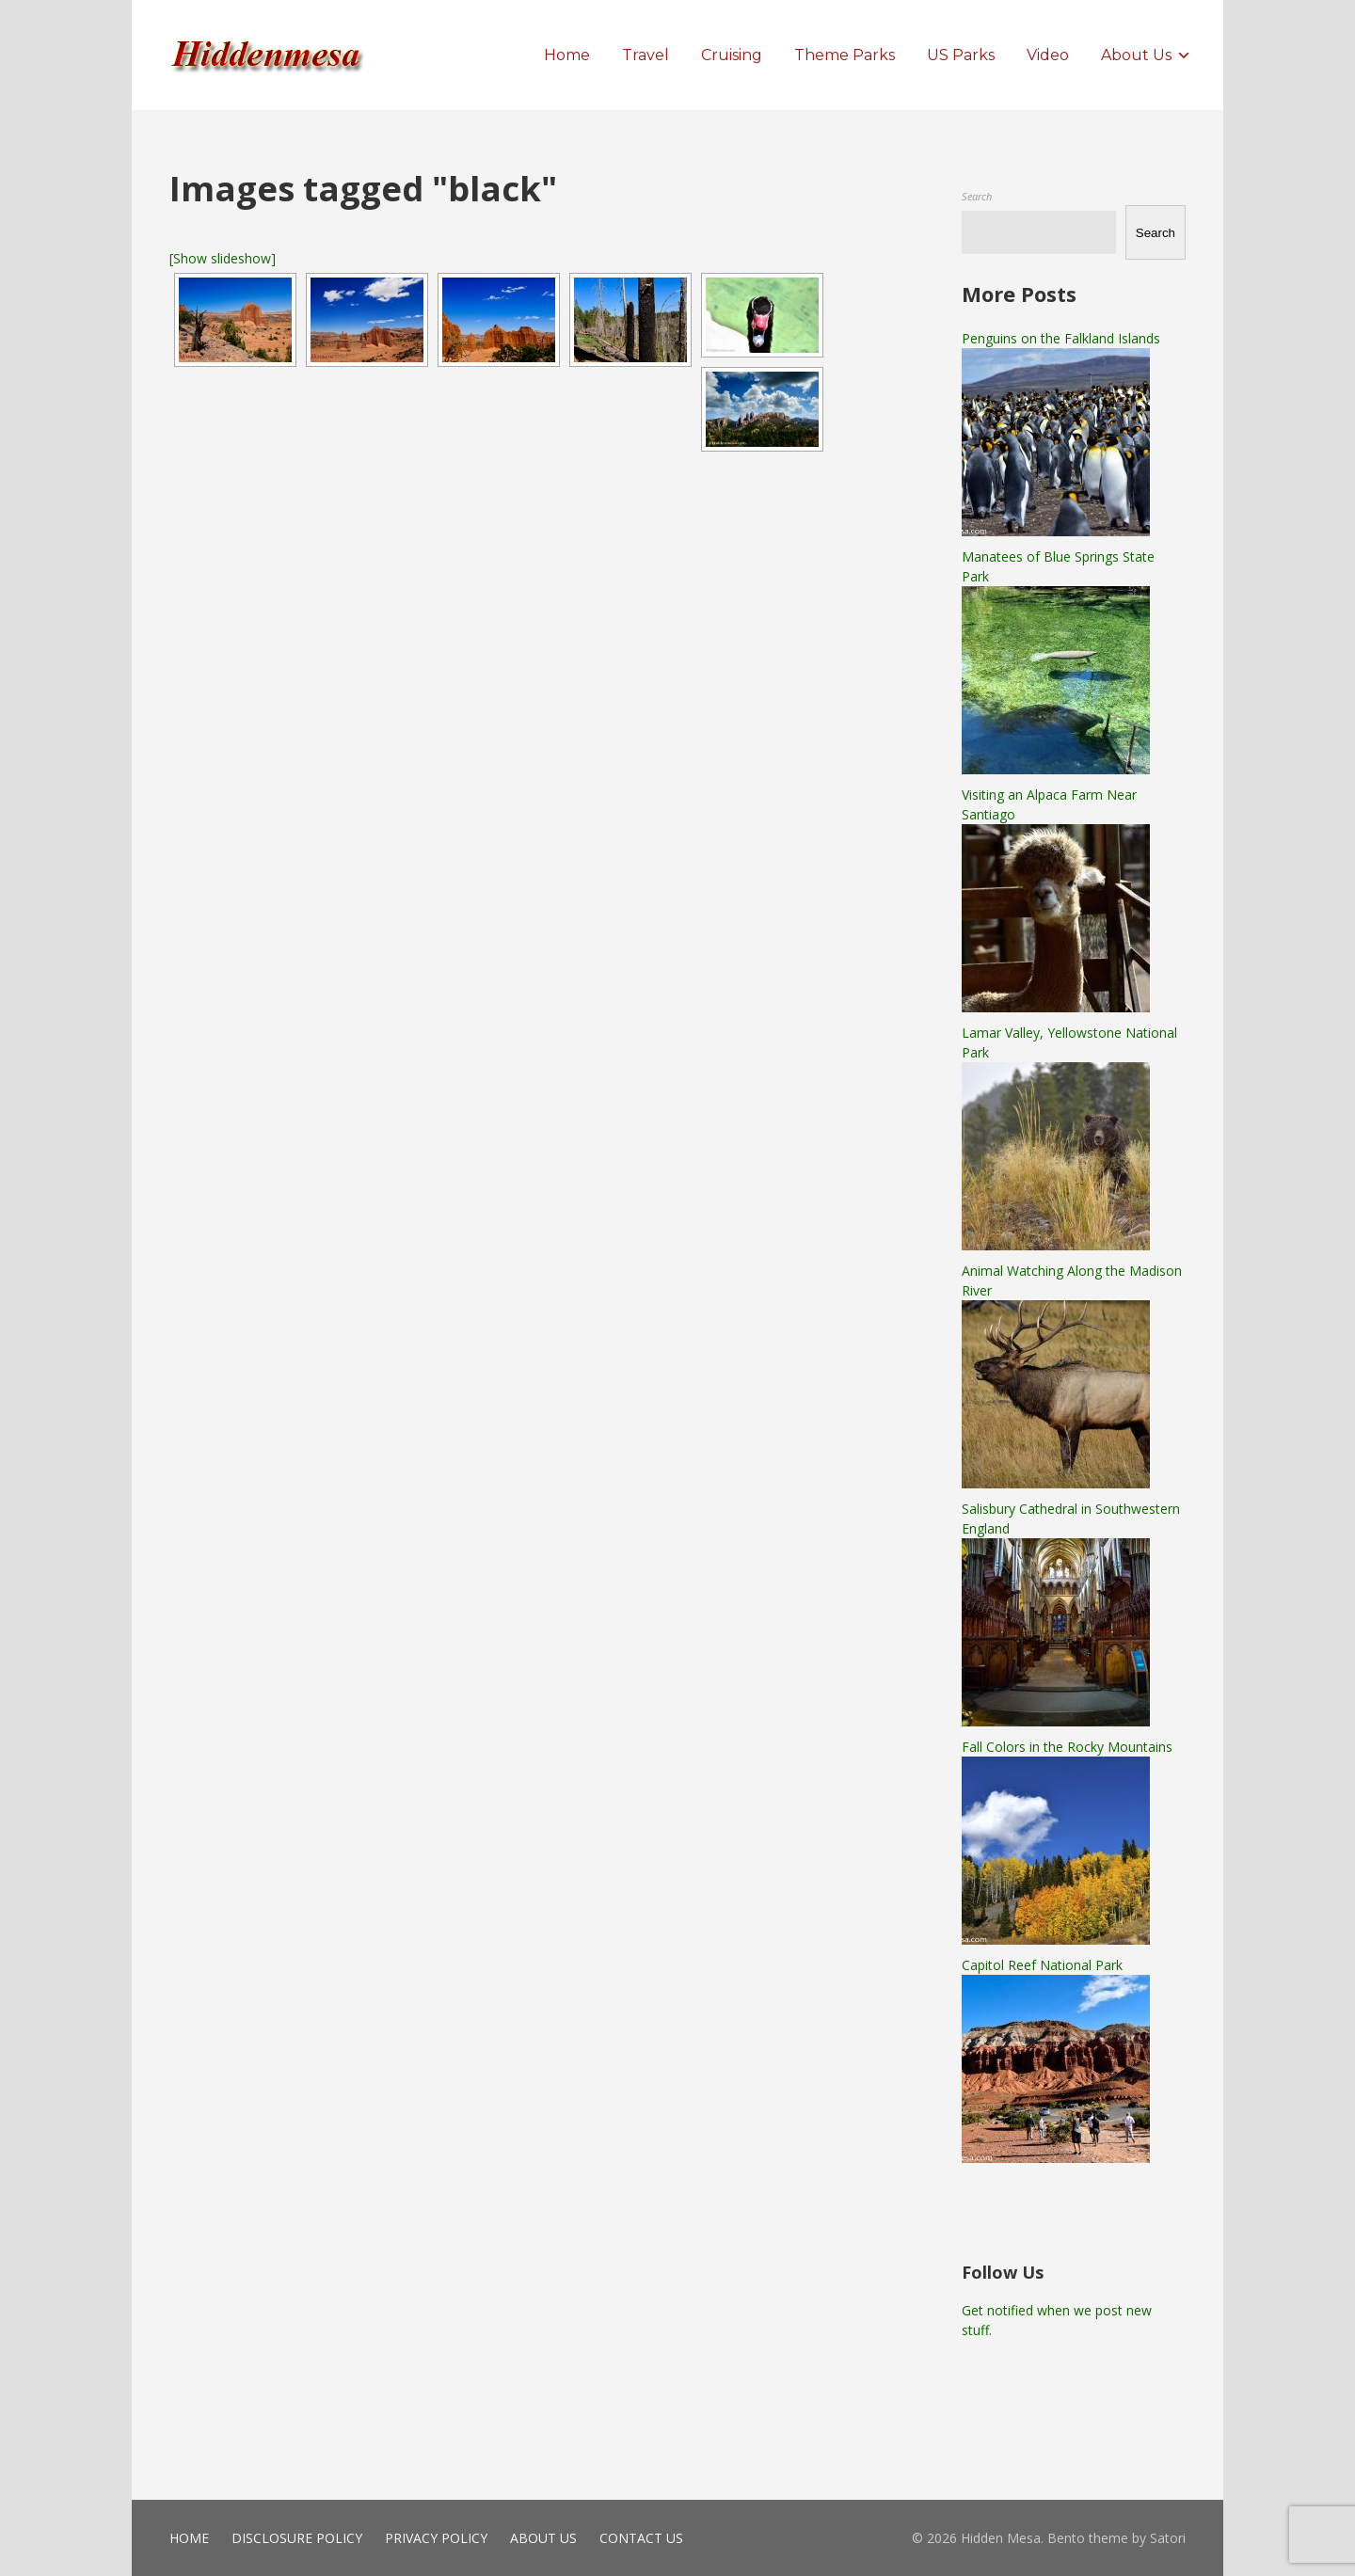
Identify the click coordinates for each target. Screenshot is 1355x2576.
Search (977, 196)
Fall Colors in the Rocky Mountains (1067, 1747)
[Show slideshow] (222, 258)
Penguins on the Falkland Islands (1061, 338)
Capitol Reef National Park (1042, 1965)
